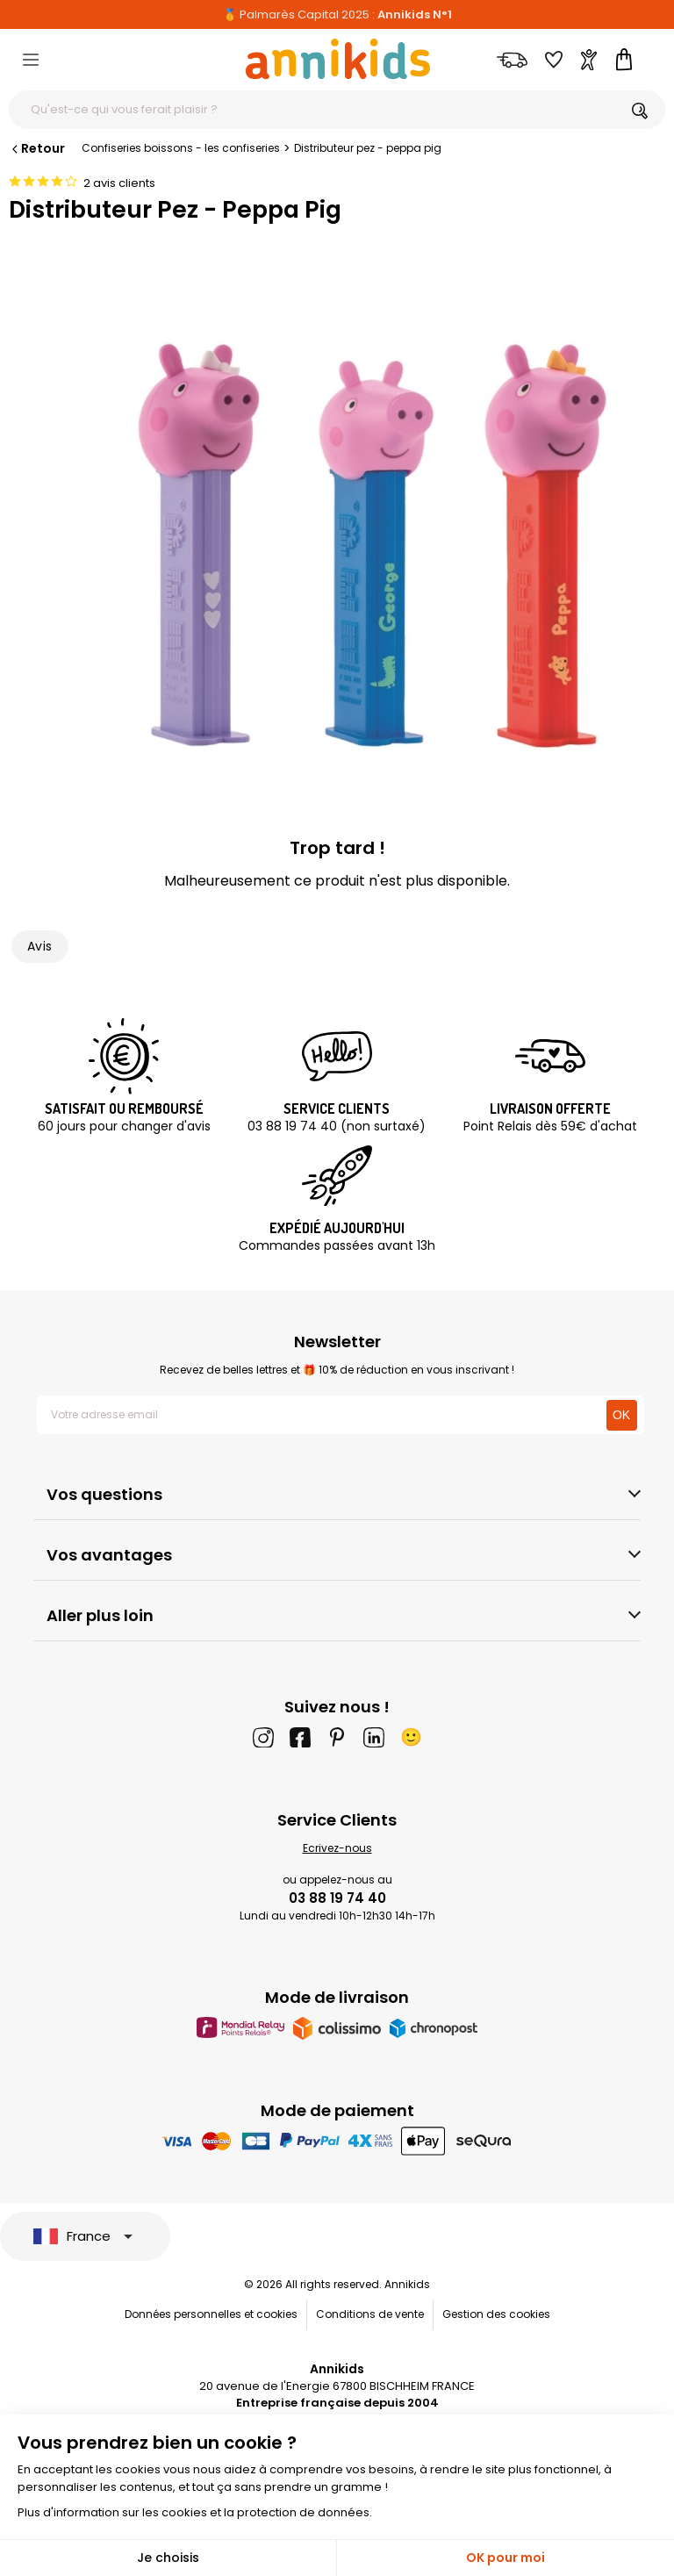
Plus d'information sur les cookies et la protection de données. (195, 2512)
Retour (37, 148)
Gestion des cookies (496, 2314)
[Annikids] (338, 59)
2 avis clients (119, 183)
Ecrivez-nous (337, 1848)
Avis (40, 946)
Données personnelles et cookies (211, 2314)
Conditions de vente (370, 2314)
